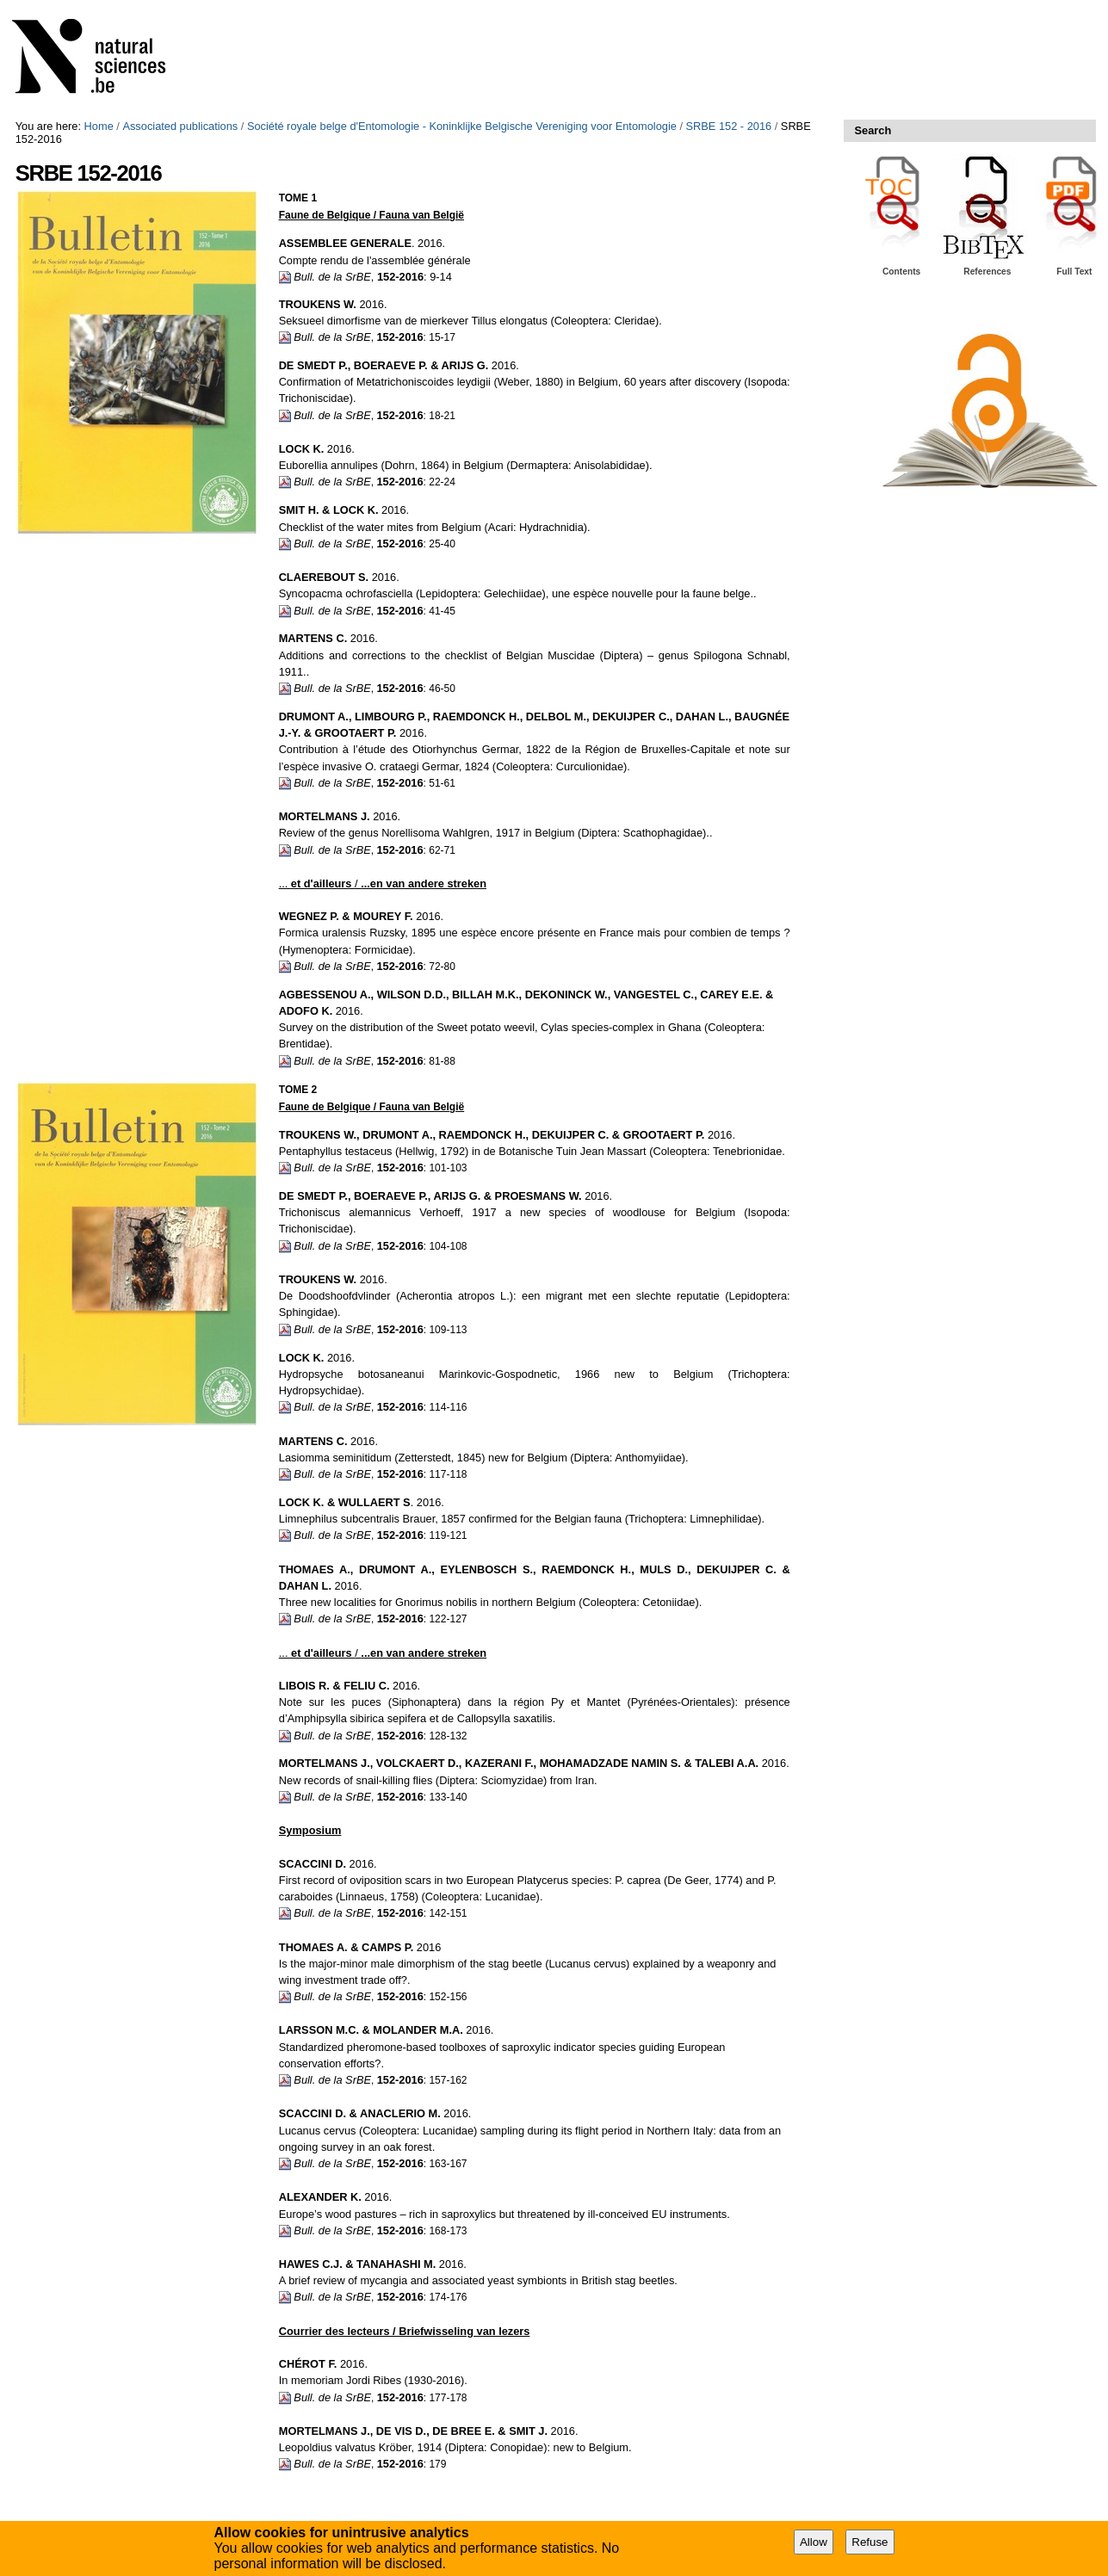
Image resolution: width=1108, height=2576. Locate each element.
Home (99, 126)
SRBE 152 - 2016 (729, 126)
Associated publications (180, 126)
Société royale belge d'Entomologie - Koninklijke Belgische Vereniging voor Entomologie (462, 126)
